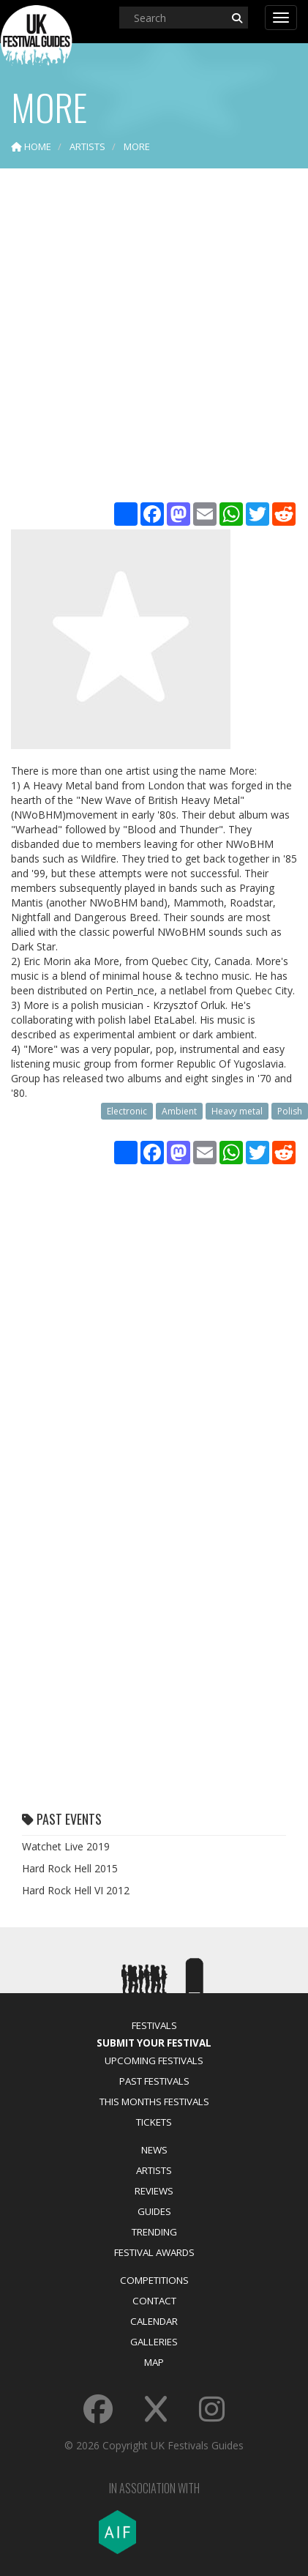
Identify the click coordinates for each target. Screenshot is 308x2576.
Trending (154, 2231)
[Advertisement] (154, 337)
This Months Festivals (154, 2101)
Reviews (154, 2190)
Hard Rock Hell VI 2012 (75, 1890)
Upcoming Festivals (154, 2060)
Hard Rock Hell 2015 (70, 1868)
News (154, 2149)
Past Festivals (154, 2081)
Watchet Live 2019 (66, 1846)
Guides (154, 2211)
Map (154, 2362)
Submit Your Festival (154, 2043)
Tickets (154, 2122)
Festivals (154, 2025)
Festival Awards (154, 2252)
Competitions (154, 2280)
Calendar (154, 2321)
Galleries (154, 2341)
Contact (154, 2300)
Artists (154, 2170)
